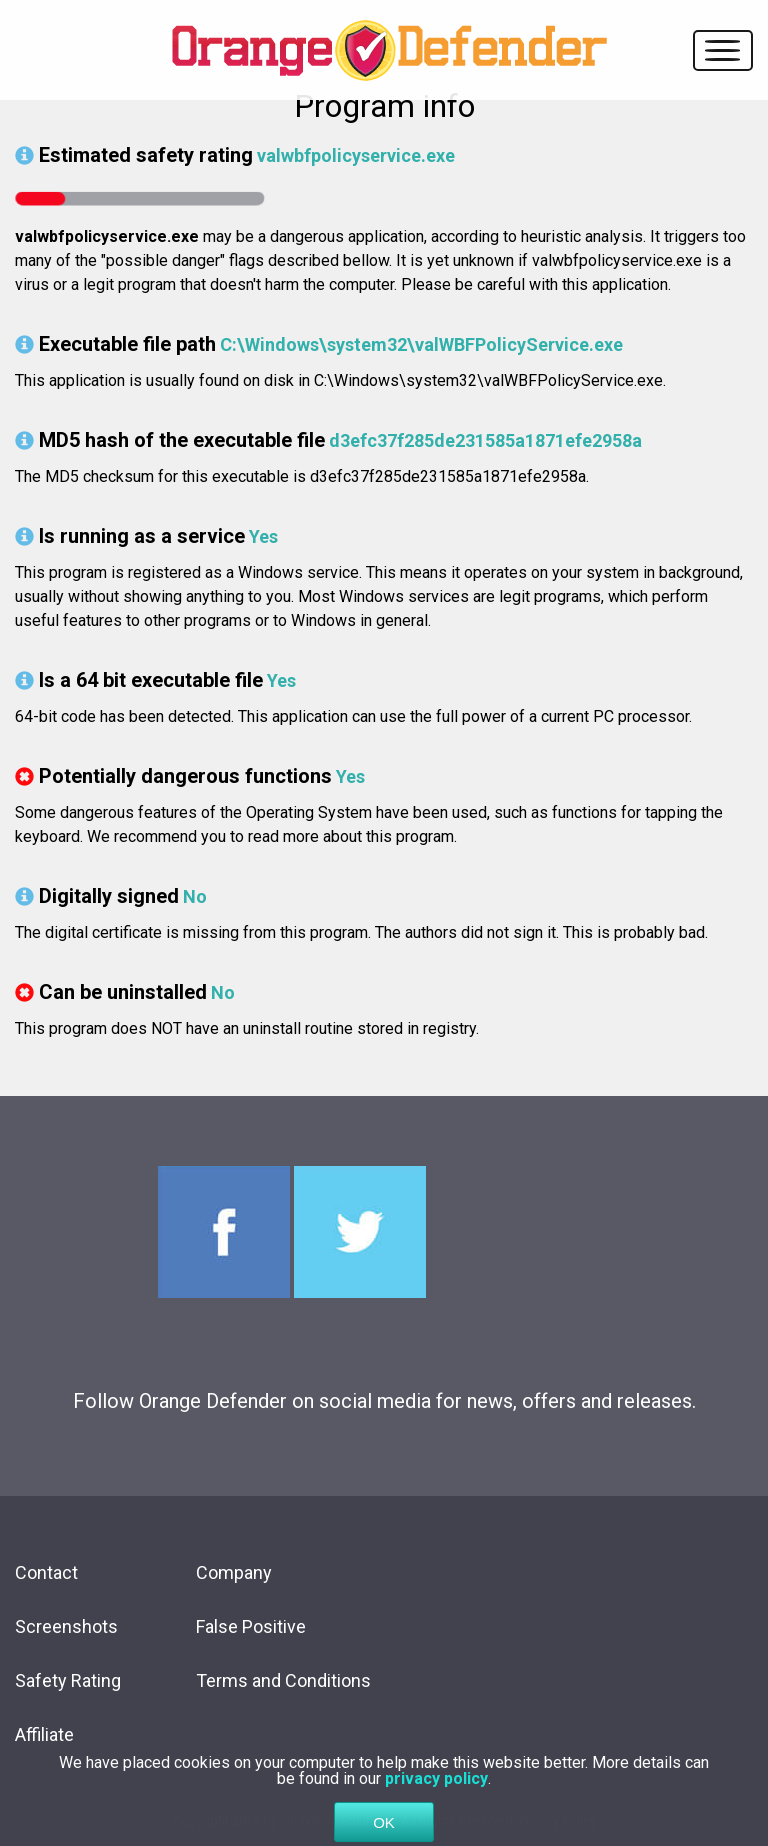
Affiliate (44, 1734)
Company (234, 1572)
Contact (46, 1572)
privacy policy (436, 1803)
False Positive (251, 1626)
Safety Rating (68, 1680)
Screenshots (66, 1626)
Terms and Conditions (283, 1680)
